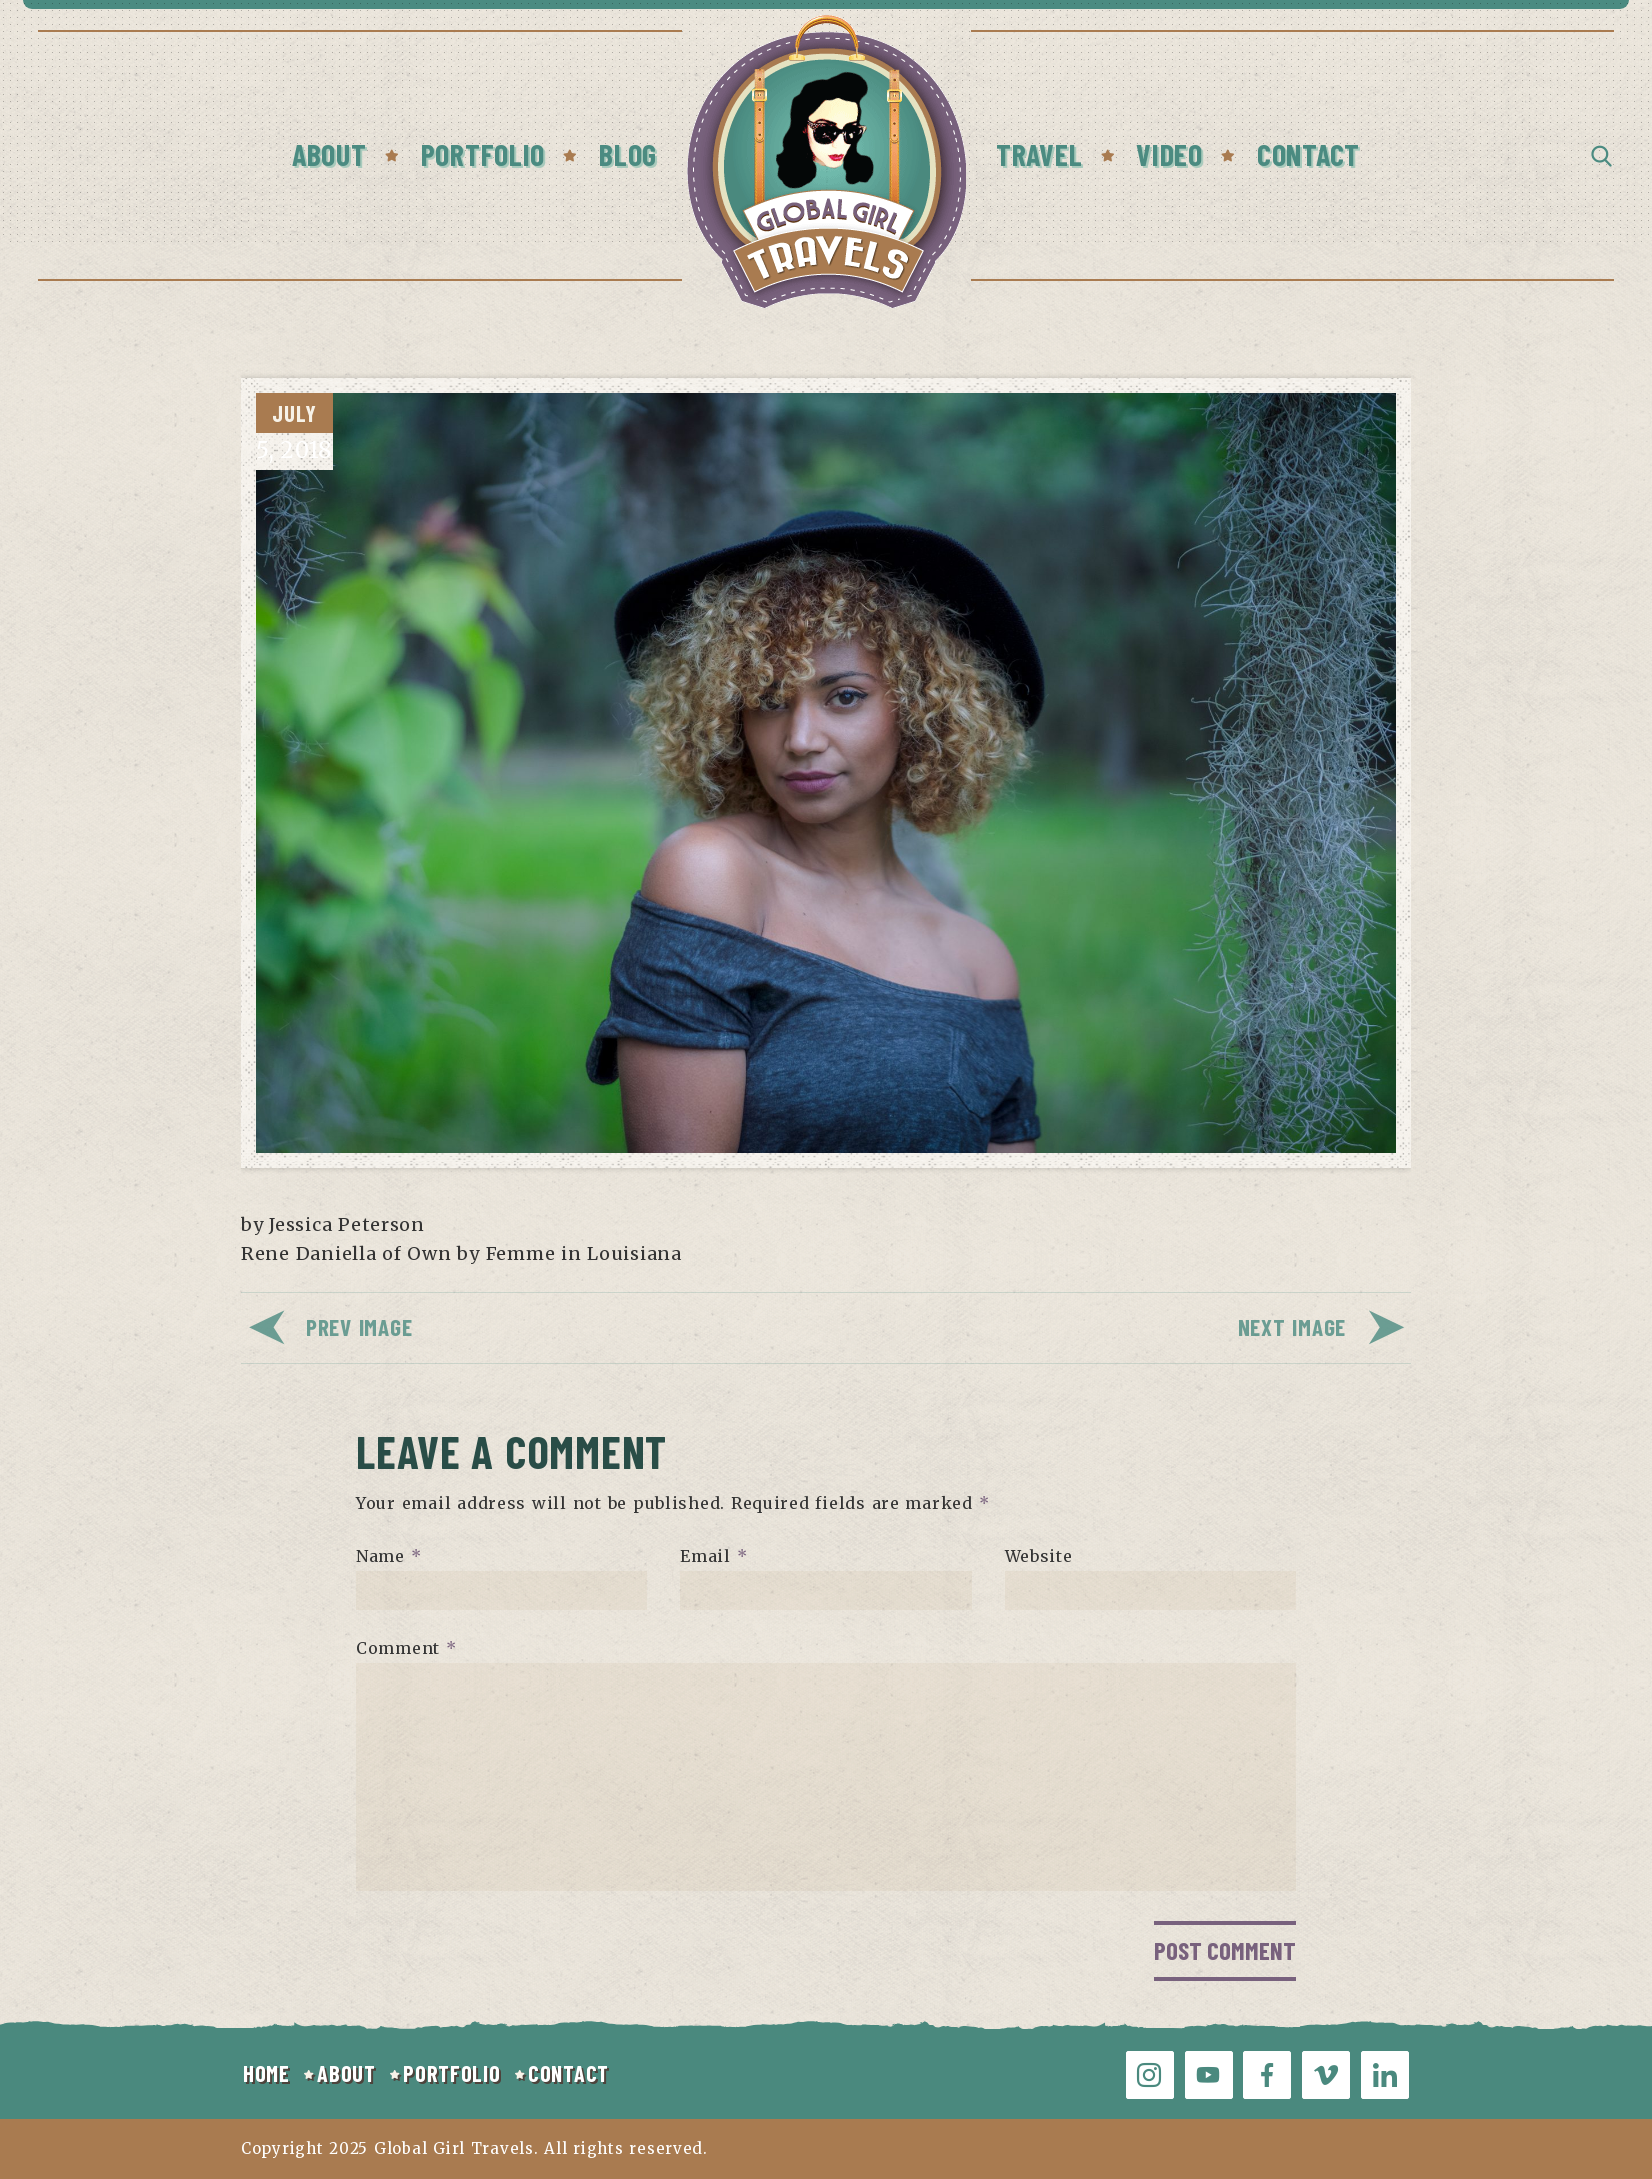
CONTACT (568, 2073)
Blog (628, 154)
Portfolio (483, 154)
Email (713, 1556)
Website (1039, 1556)
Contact (1308, 154)
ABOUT (346, 2073)
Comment (406, 1648)
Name (388, 1556)
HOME (266, 2073)
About (329, 154)
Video (1169, 154)
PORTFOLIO (451, 2073)
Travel (1039, 154)
